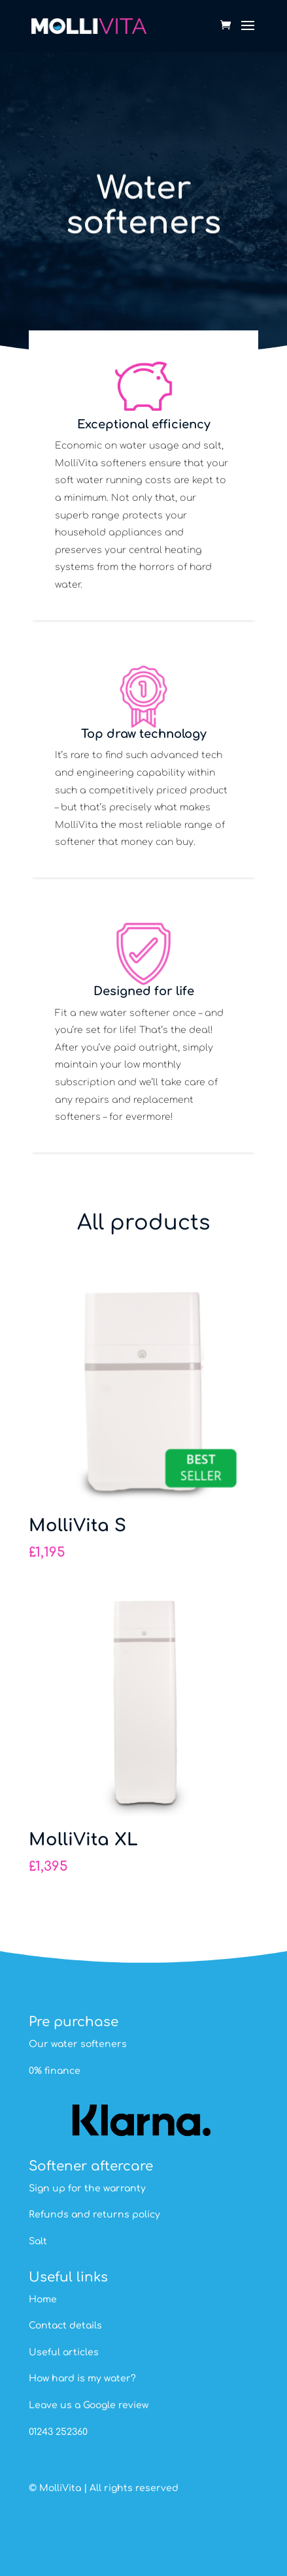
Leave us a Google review (88, 2405)
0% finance (54, 2071)
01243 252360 (58, 2432)
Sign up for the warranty (87, 2188)
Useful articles (64, 2352)
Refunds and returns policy (94, 2214)
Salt (38, 2241)
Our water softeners (78, 2044)
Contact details (65, 2325)
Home (43, 2299)
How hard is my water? (82, 2378)
